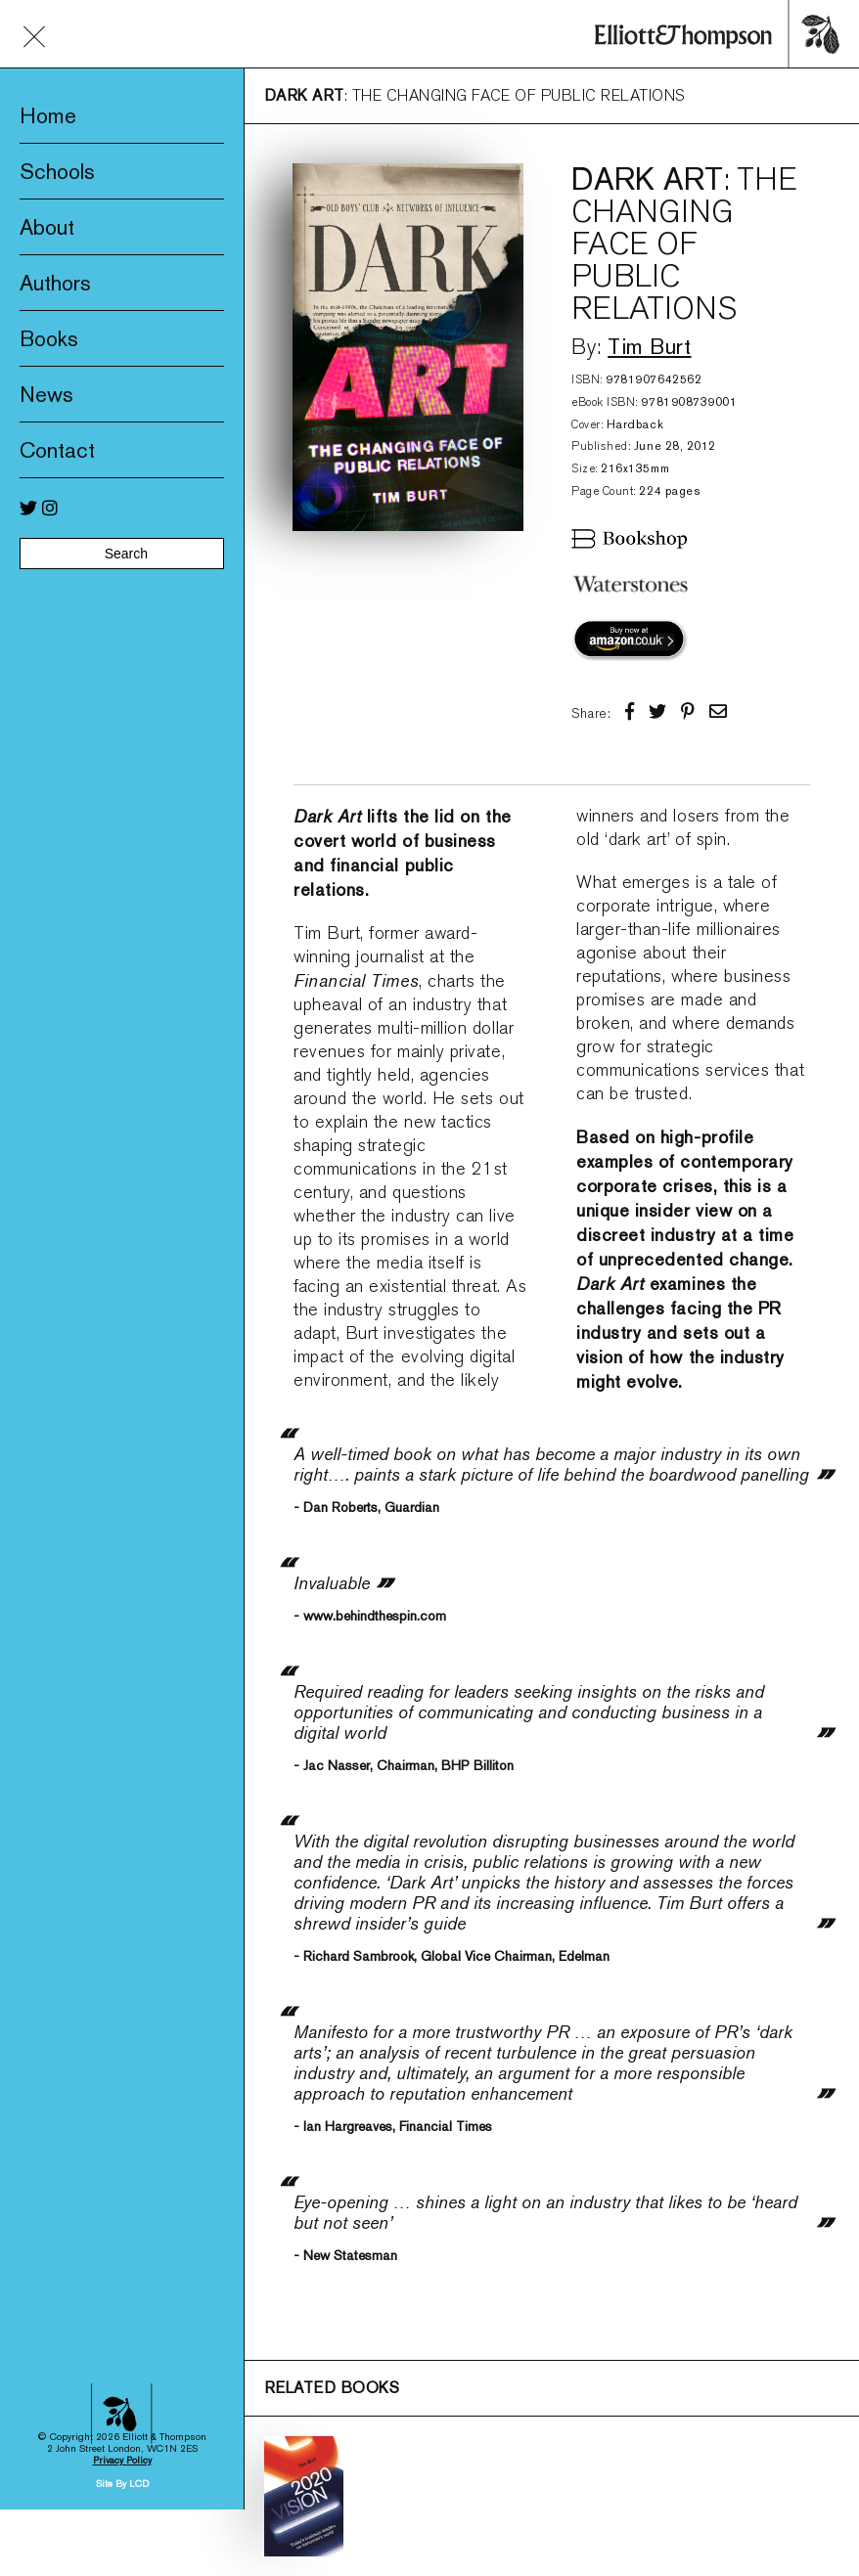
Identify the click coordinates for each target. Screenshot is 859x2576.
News (46, 394)
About (47, 227)
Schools (57, 171)
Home (48, 115)
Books (49, 338)
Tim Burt (649, 346)
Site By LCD (122, 2199)
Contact (57, 450)
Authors (55, 282)
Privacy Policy (122, 2175)
